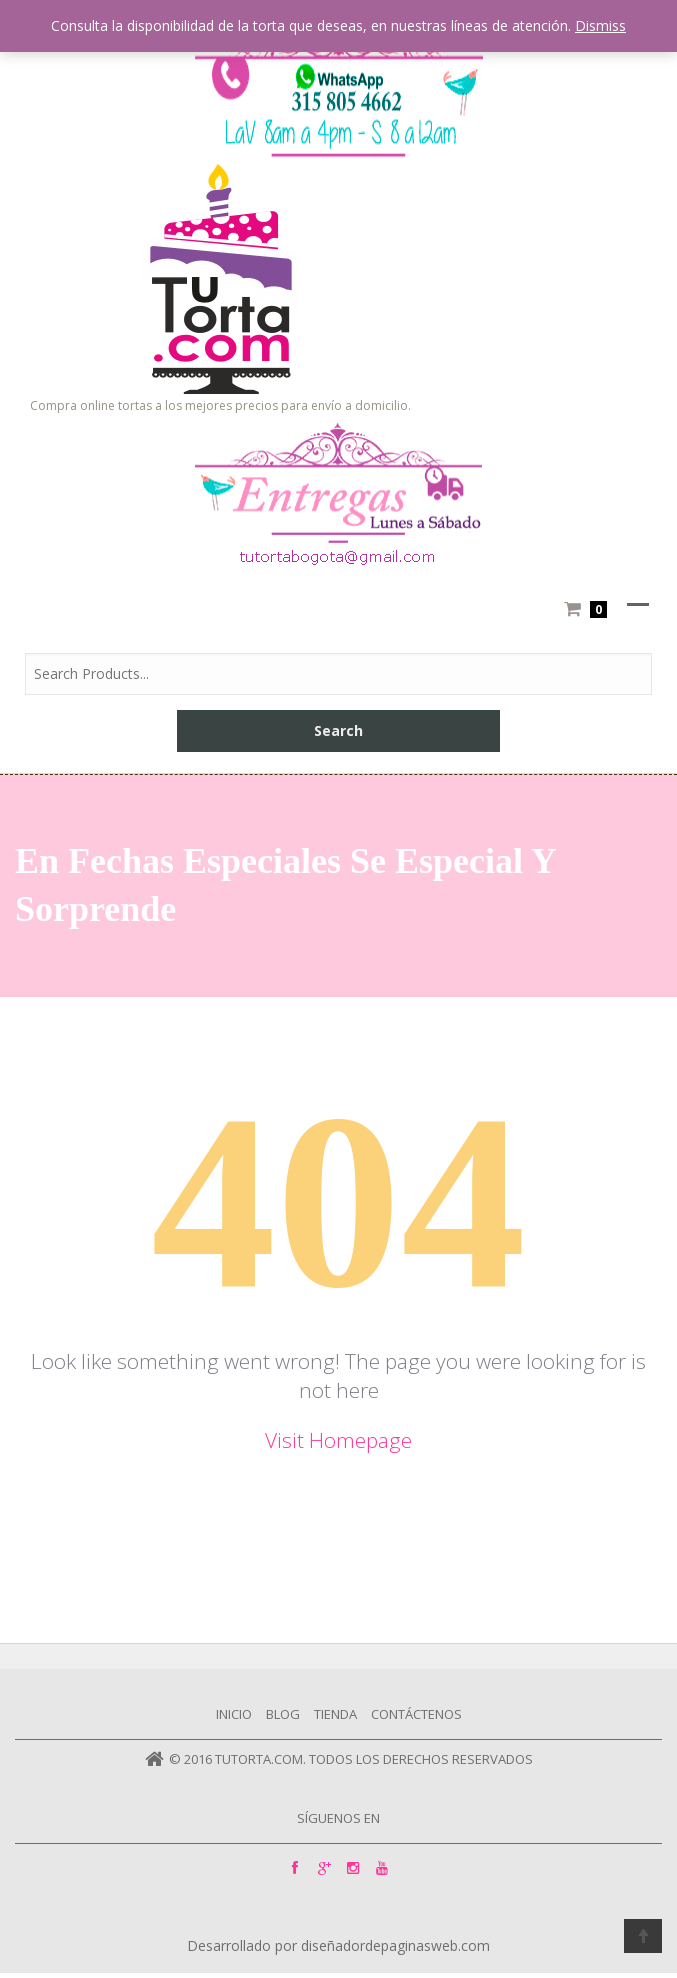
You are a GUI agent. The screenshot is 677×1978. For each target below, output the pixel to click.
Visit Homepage (338, 1440)
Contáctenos (416, 1714)
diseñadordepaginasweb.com (395, 1945)
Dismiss (600, 25)
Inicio (234, 1714)
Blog (283, 1714)
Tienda (335, 1714)
